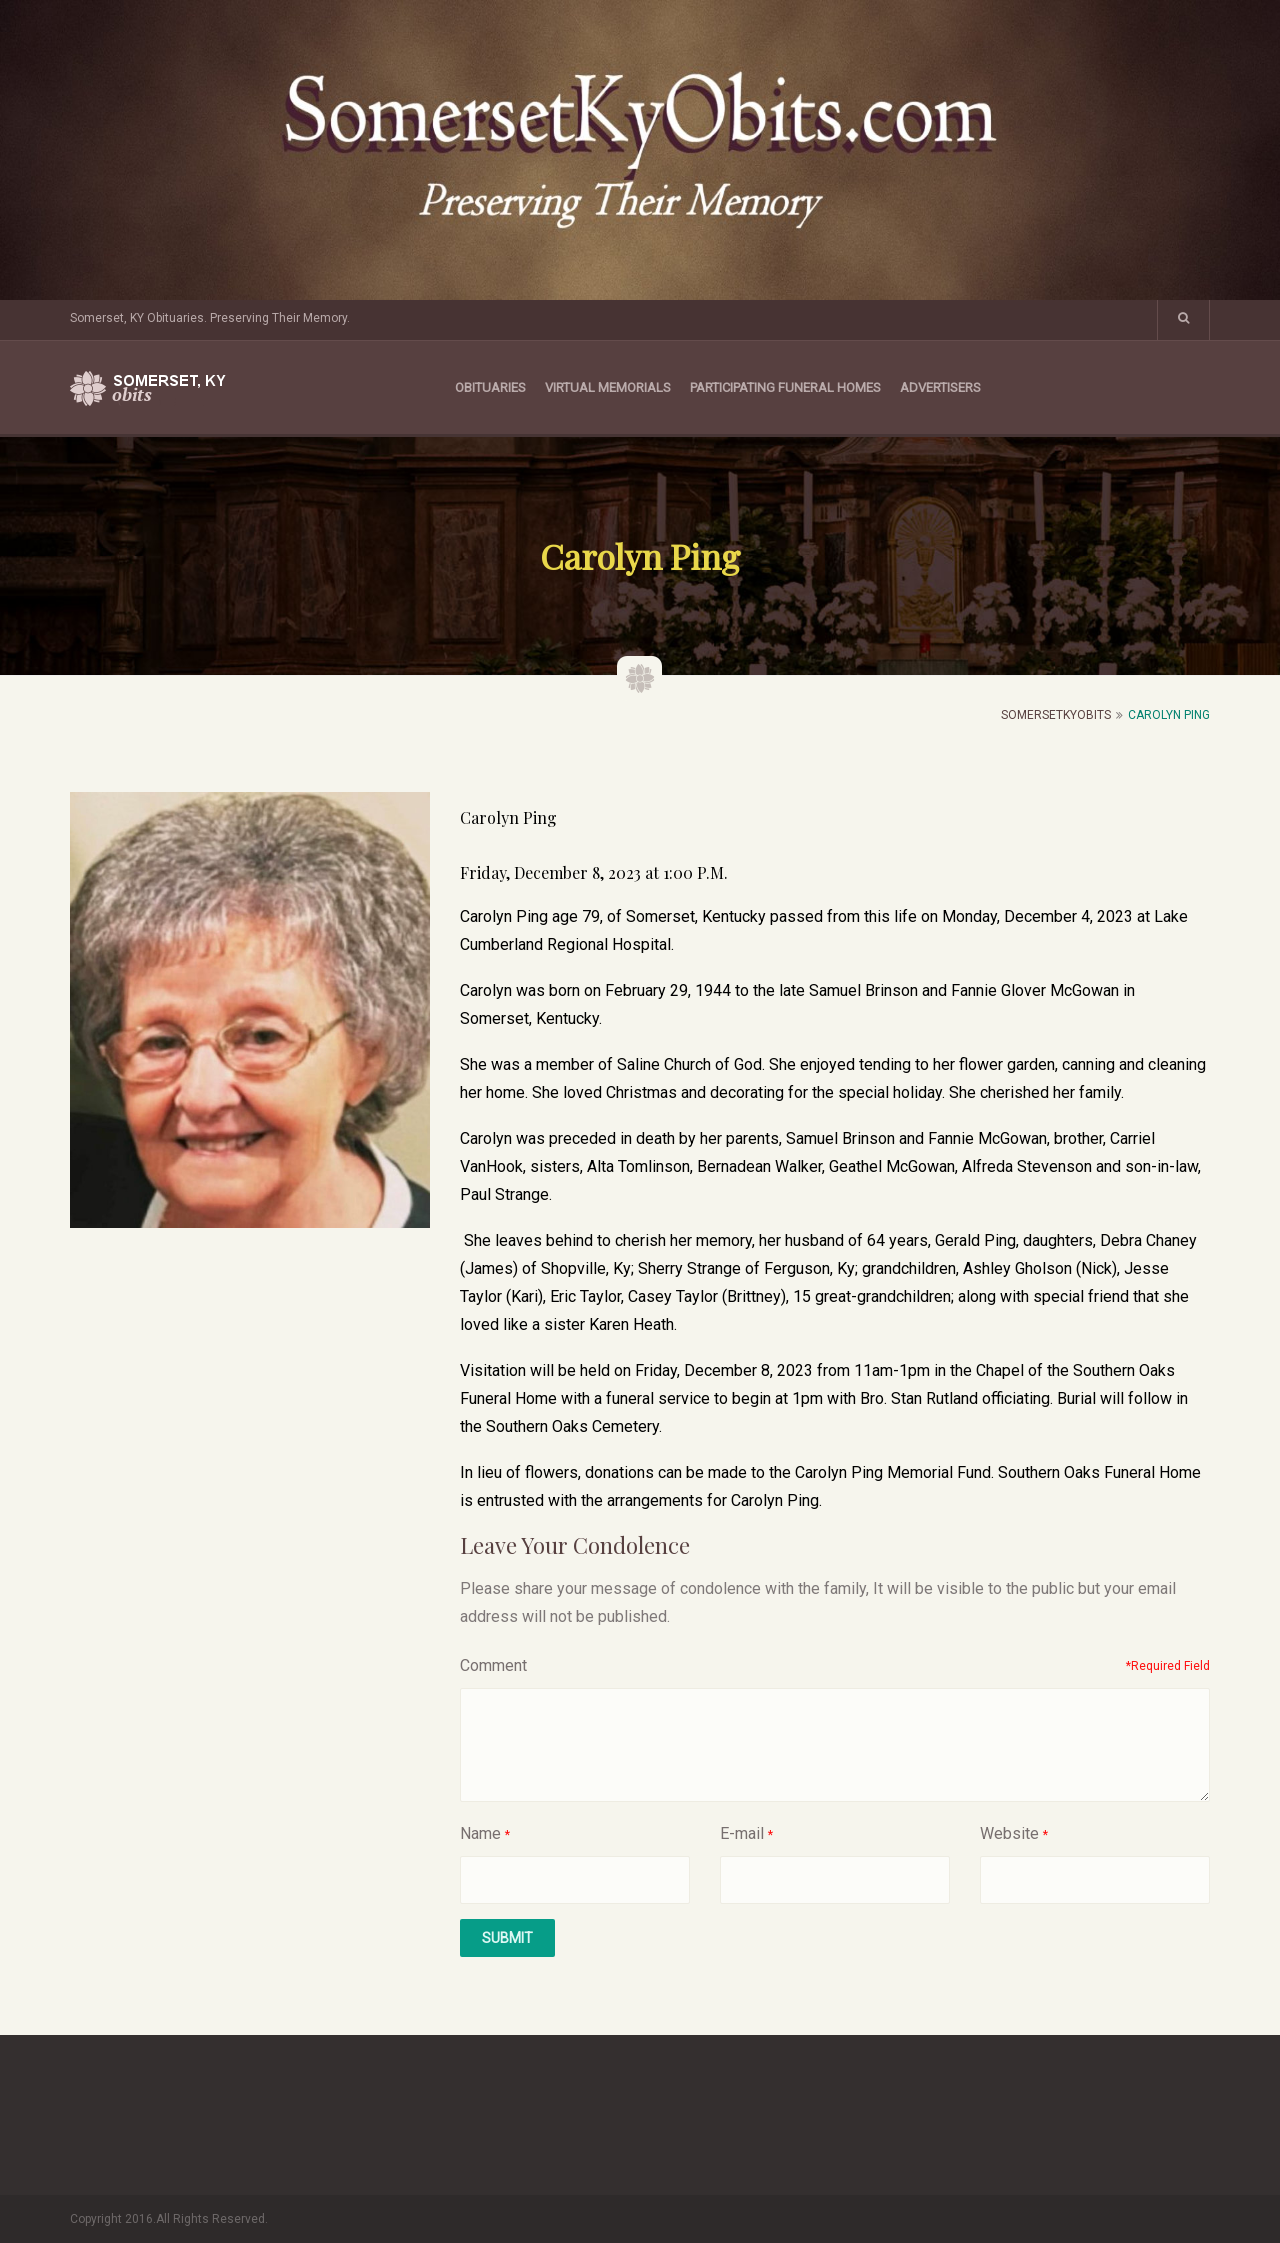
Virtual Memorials (608, 387)
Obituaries (490, 387)
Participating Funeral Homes (785, 387)
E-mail (742, 1833)
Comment (493, 1665)
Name (480, 1833)
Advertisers (940, 387)
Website (1009, 1833)
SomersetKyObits (1056, 715)
